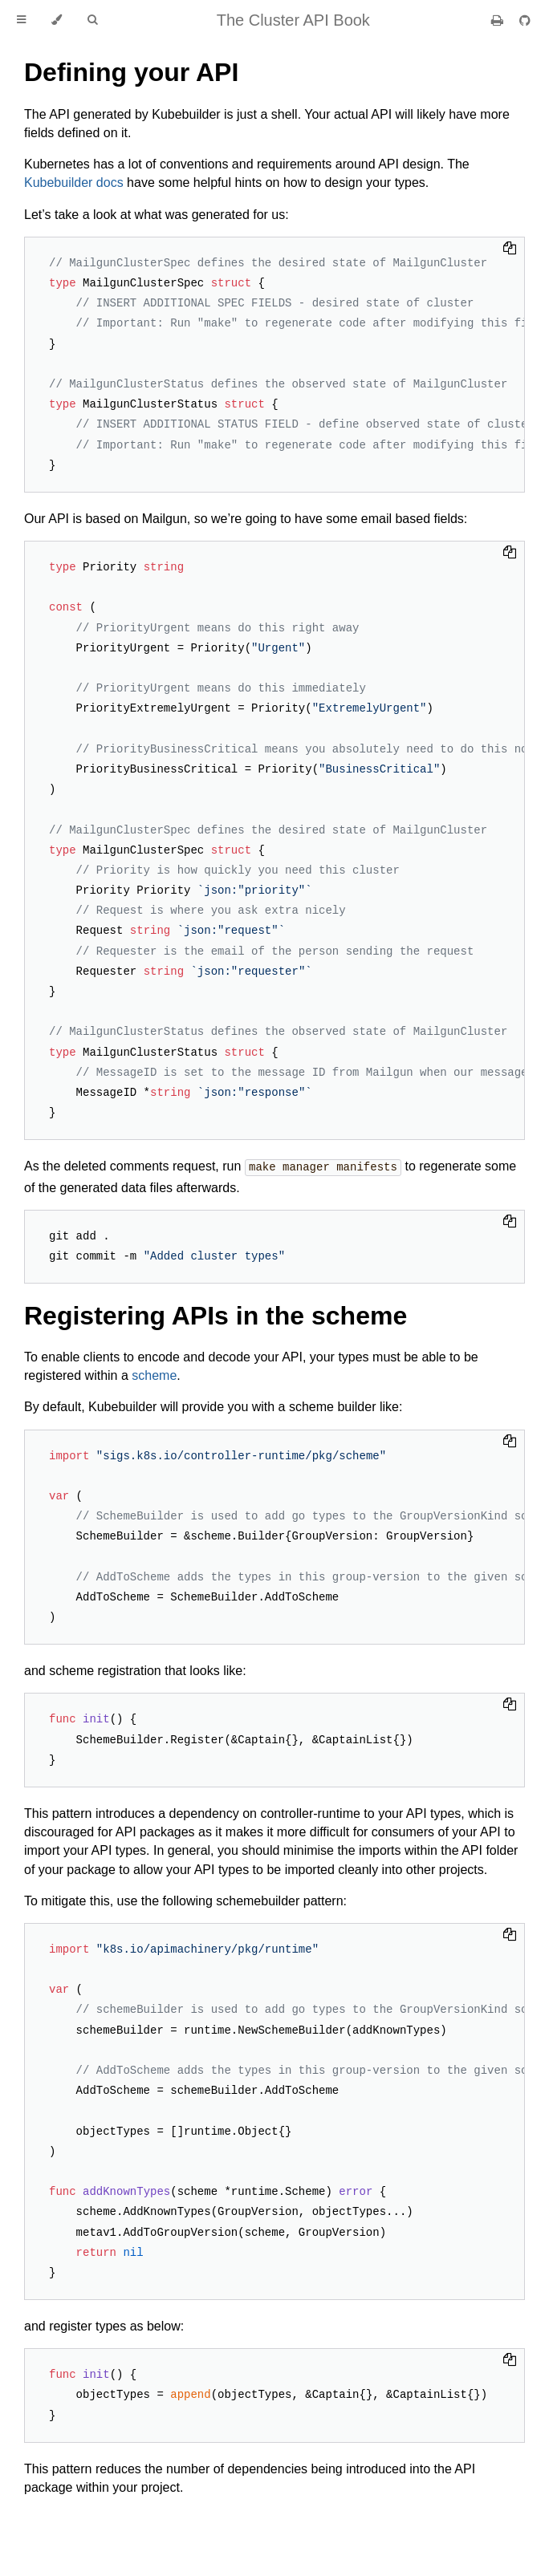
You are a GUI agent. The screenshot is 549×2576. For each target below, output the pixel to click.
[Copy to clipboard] (509, 249)
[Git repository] (525, 20)
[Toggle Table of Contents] (21, 20)
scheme (154, 1374)
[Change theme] (57, 20)
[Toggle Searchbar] (92, 20)
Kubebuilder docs (74, 182)
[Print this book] (499, 20)
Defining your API (131, 72)
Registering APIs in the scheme (215, 1314)
